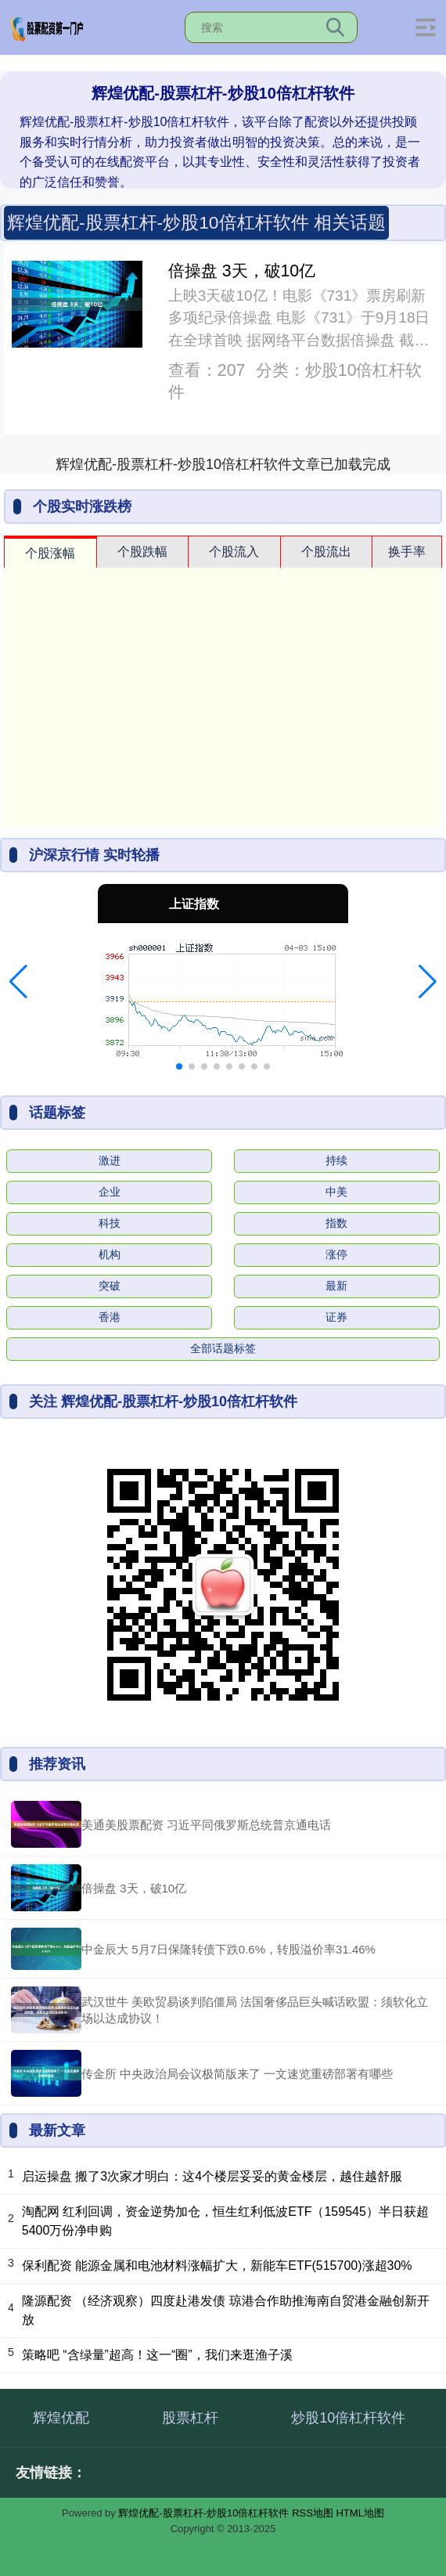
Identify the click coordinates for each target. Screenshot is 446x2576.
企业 (109, 1191)
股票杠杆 (190, 2418)
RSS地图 (312, 2513)
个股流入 (234, 551)
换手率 (407, 551)
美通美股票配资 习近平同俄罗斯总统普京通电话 (206, 1824)
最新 (336, 1285)
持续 (336, 1160)
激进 (109, 1160)
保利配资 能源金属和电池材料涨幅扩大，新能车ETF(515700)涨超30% (217, 2265)
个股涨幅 (50, 553)
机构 (109, 1254)
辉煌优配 (61, 2418)
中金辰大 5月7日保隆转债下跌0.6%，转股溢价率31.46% (228, 1949)
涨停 (336, 1254)
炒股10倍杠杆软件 (348, 2418)
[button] (18, 982)
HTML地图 (359, 2513)
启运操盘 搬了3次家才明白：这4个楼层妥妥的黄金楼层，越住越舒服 (212, 2176)
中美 (336, 1191)
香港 (109, 1317)
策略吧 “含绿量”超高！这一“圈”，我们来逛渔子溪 (157, 2354)
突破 (109, 1285)
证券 (336, 1317)
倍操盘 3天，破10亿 (241, 271)
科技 (109, 1223)
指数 (336, 1223)
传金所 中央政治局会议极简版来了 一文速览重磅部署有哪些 (237, 2073)
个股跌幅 (142, 551)
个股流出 (326, 551)
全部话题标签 (223, 1348)
